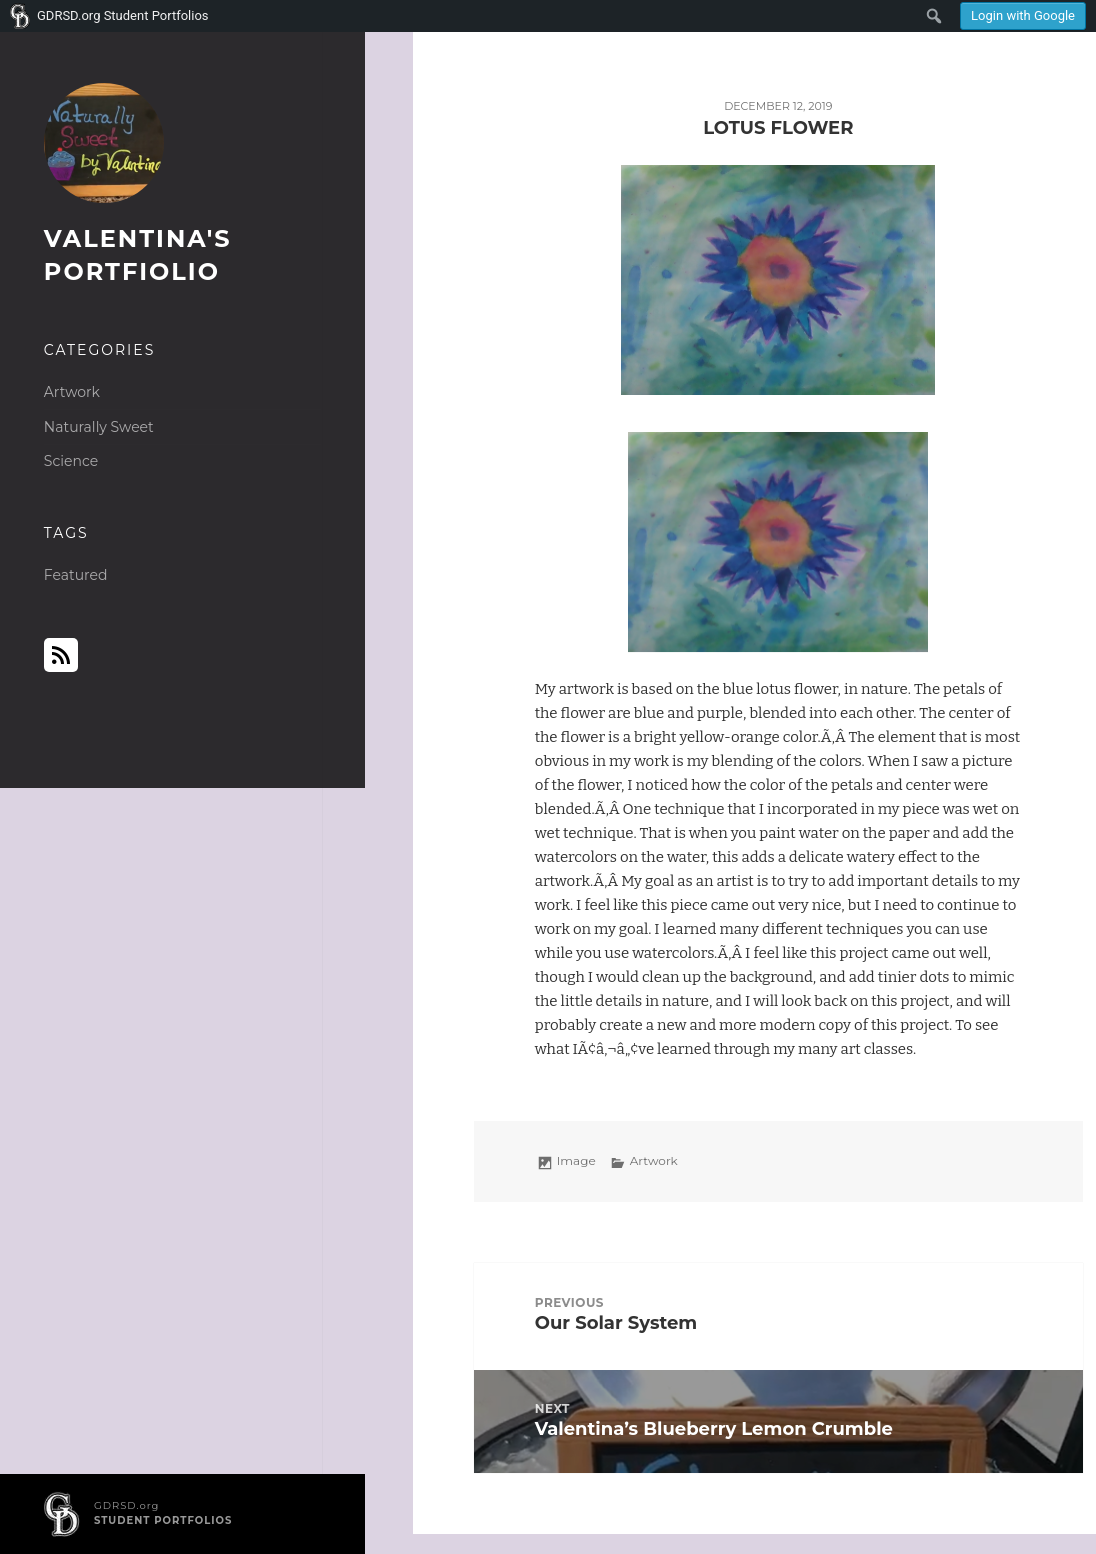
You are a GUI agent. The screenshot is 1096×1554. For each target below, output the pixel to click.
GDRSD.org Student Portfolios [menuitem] (123, 15)
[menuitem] (1023, 16)
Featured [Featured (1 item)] (76, 575)
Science (71, 461)
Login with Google (1023, 15)
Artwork (72, 392)
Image (576, 1160)
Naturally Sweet (99, 427)
